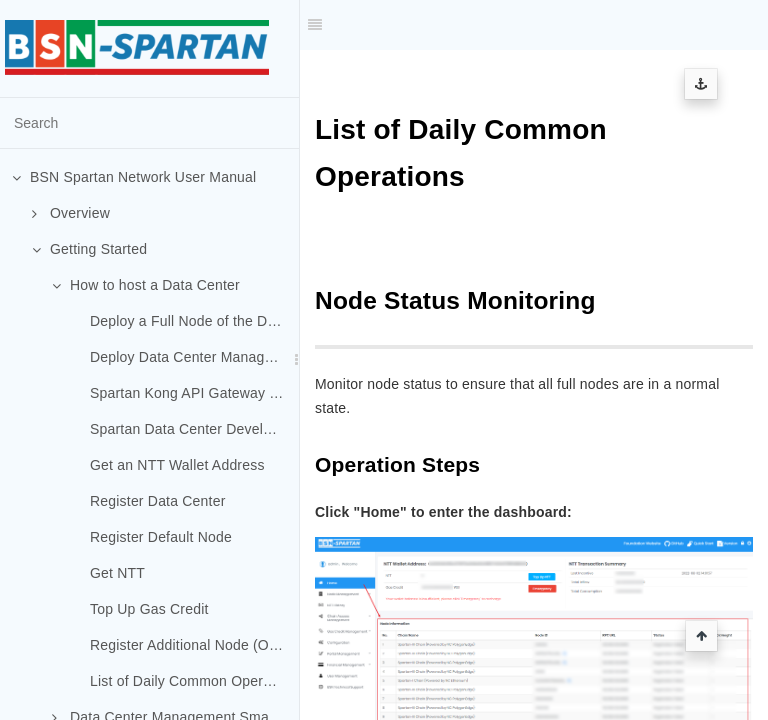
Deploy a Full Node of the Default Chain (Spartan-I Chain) (194, 321)
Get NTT (117, 573)
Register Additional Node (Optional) (194, 645)
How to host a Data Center (146, 285)
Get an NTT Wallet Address (177, 465)
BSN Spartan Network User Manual (134, 177)
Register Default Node (161, 537)
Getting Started (89, 249)
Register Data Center (158, 501)
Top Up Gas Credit (149, 609)
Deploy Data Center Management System (194, 357)
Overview (71, 213)
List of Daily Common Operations (194, 681)
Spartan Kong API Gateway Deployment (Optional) (194, 393)
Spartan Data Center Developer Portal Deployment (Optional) (194, 429)
